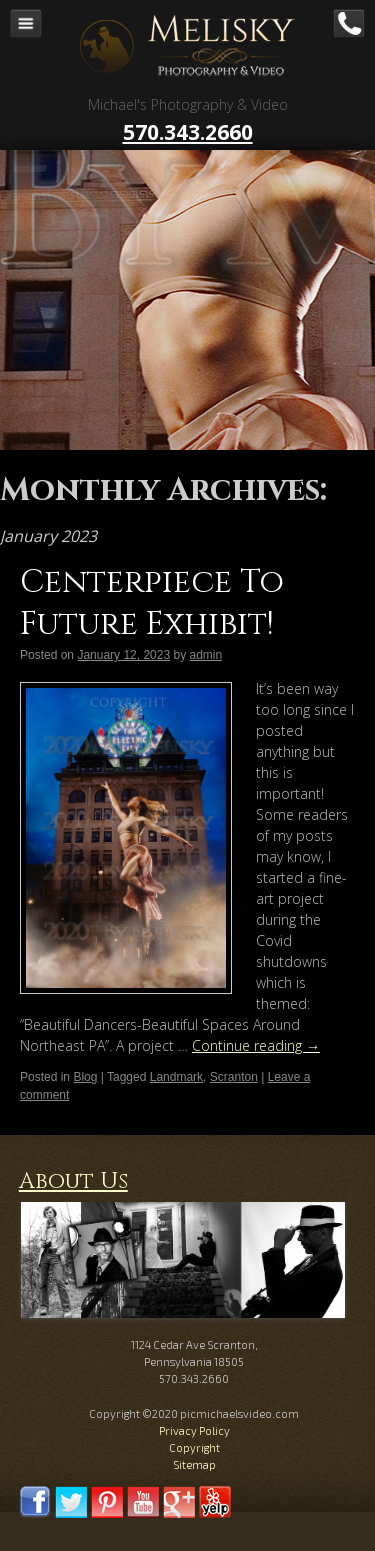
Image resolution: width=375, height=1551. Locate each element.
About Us (73, 1181)
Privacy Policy (194, 1430)
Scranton (234, 1077)
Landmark (176, 1077)
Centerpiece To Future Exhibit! (152, 603)
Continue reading (256, 1045)
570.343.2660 (188, 132)
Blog (85, 1077)
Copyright (194, 1447)
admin (206, 655)
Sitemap (194, 1464)
